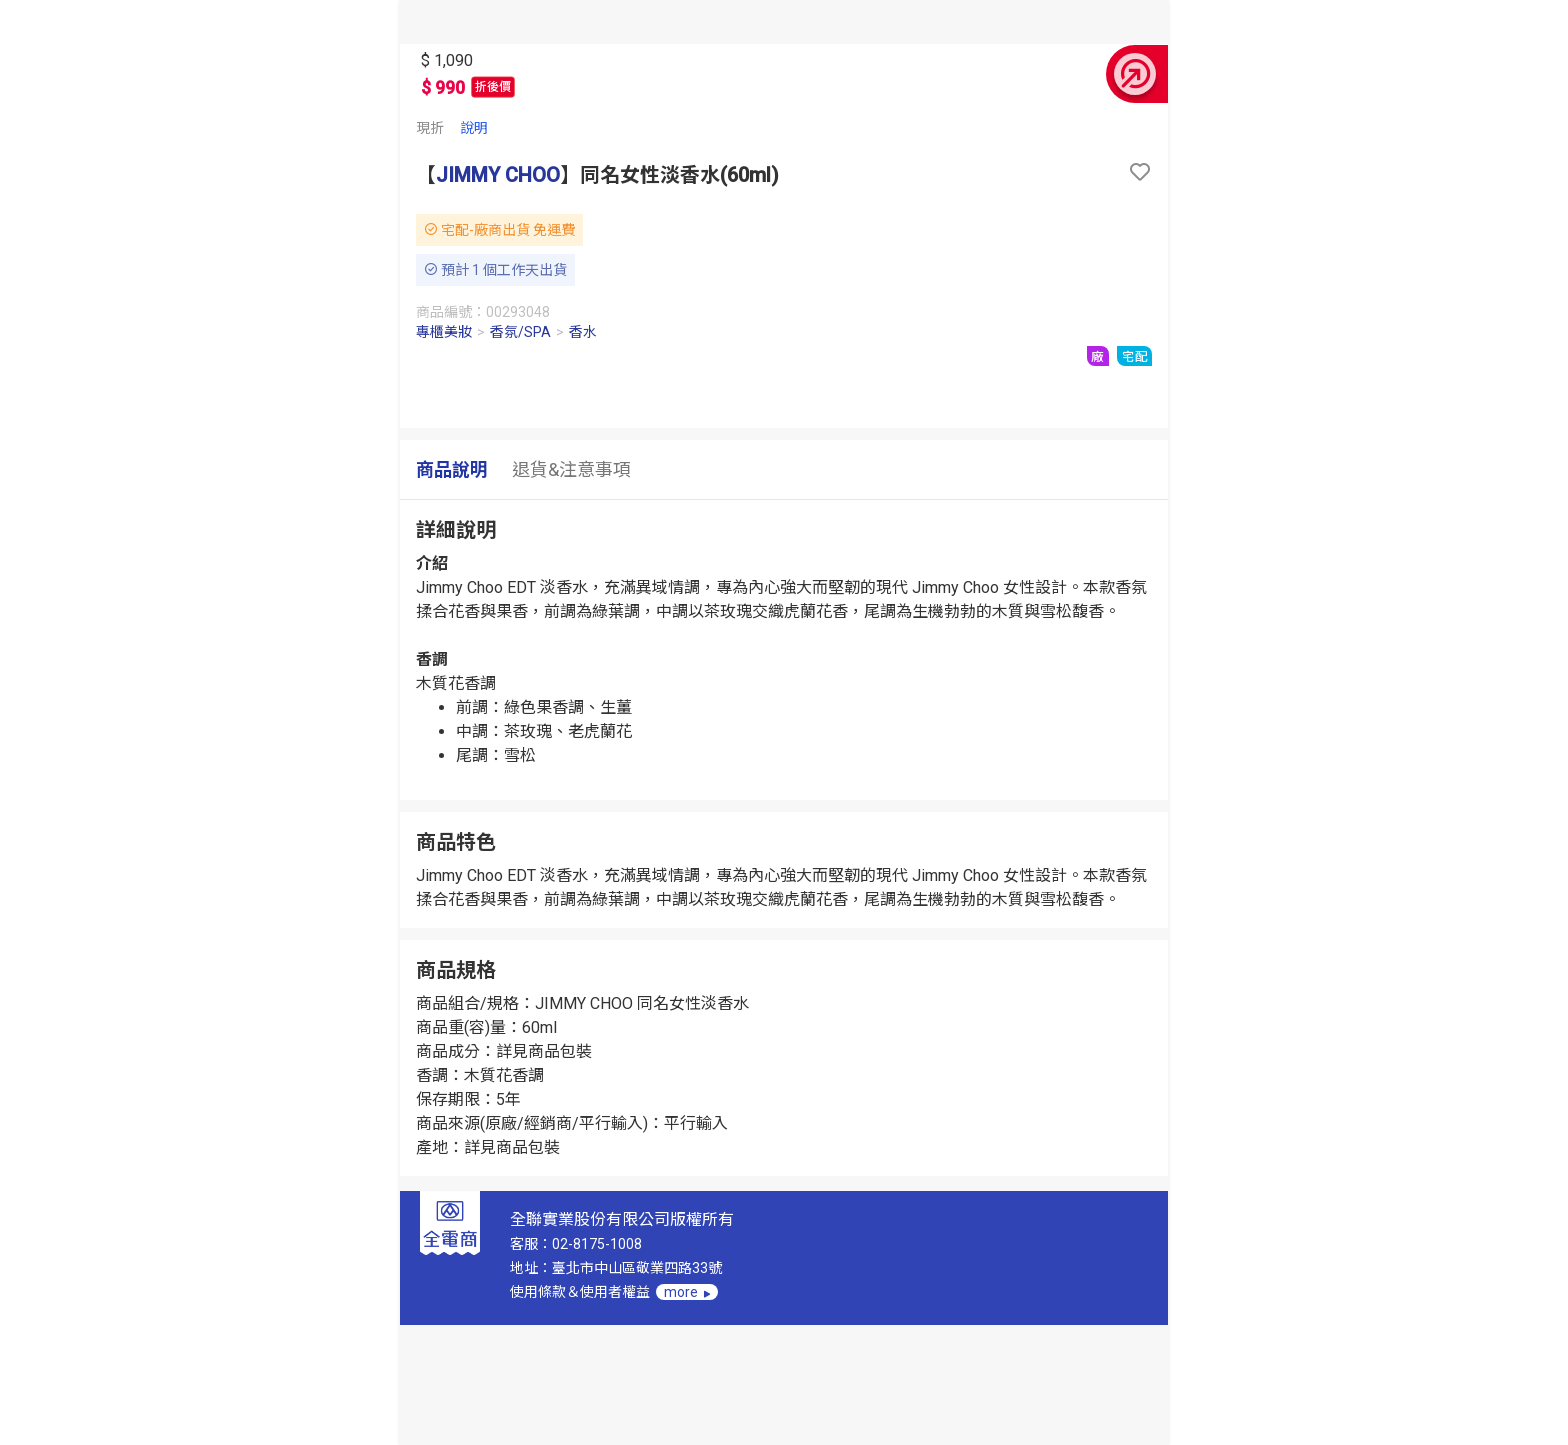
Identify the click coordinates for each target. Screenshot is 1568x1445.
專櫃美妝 (444, 332)
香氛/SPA (520, 332)
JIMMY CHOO (498, 175)
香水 (583, 332)
